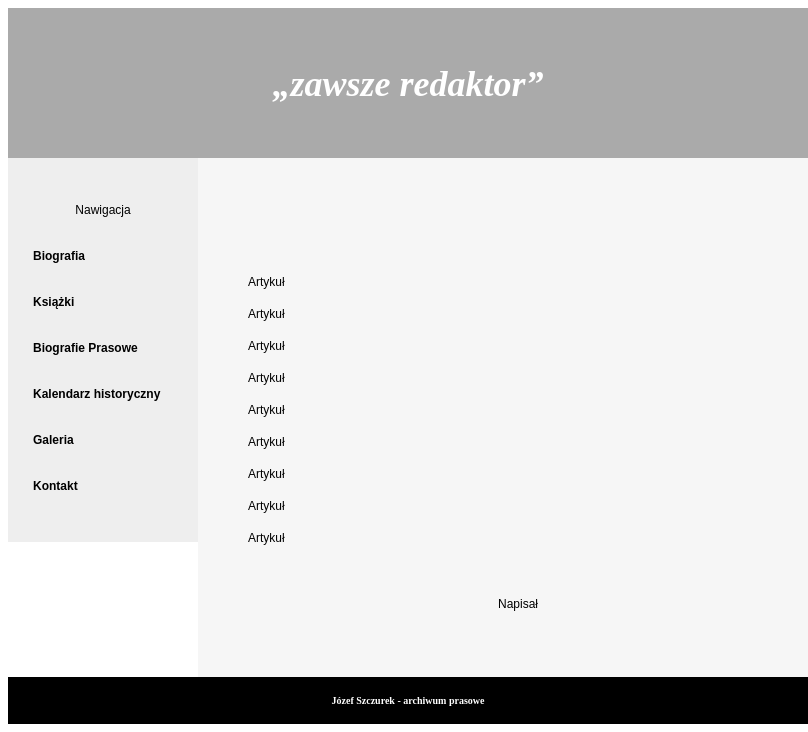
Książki (53, 302)
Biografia (59, 256)
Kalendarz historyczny (96, 394)
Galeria (53, 440)
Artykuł (266, 282)
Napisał (518, 604)
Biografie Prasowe (85, 348)
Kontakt (55, 486)
